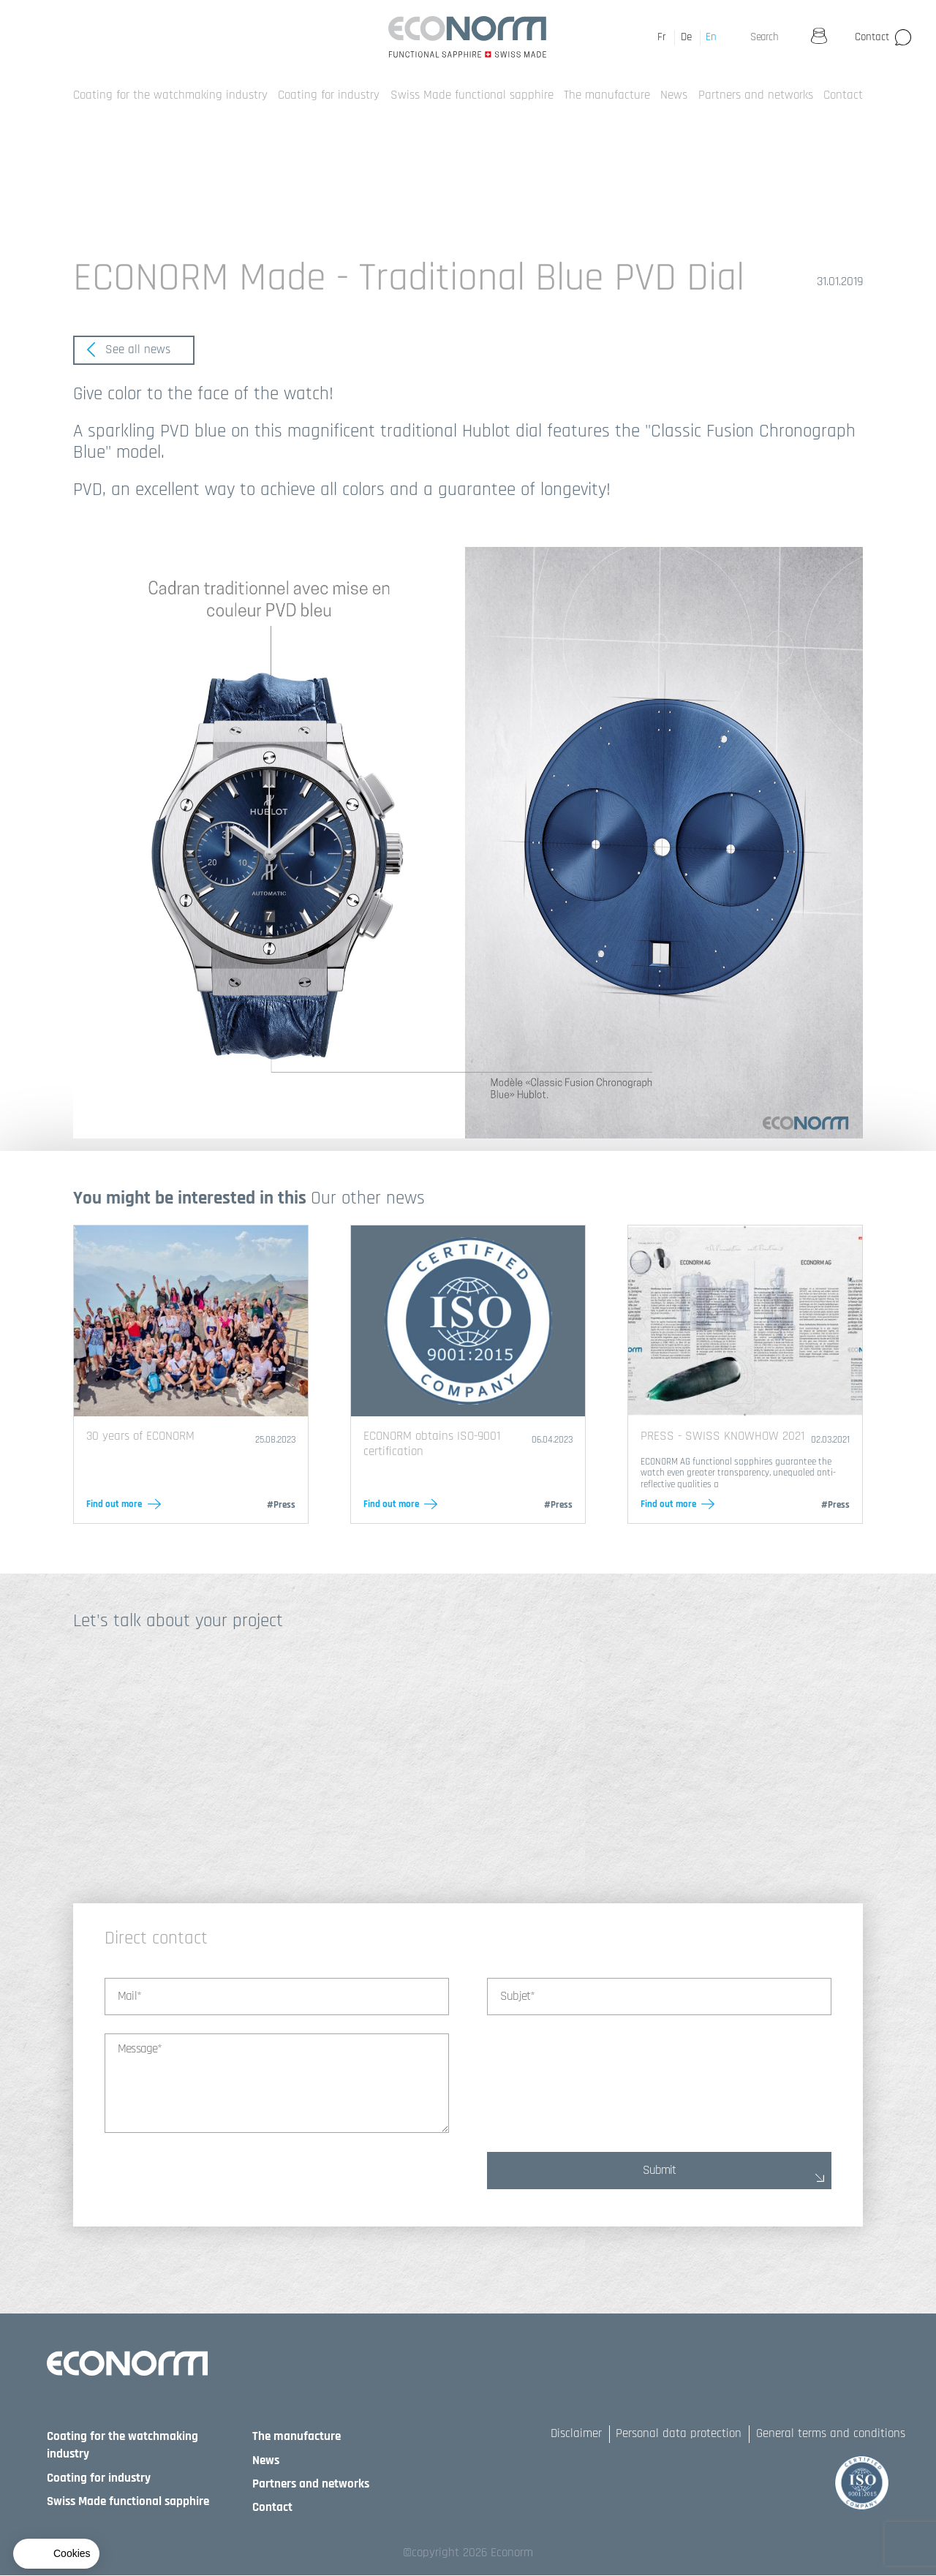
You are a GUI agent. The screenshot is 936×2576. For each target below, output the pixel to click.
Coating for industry (329, 95)
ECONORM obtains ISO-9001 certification (431, 1443)
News (673, 95)
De (686, 37)
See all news (128, 349)
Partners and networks (755, 95)
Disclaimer (576, 2433)
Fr (661, 37)
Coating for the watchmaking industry (170, 95)
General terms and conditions (830, 2433)
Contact (872, 37)
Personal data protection (678, 2433)
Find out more (114, 1504)
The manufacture (607, 95)
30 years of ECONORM (140, 1436)
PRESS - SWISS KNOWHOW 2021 (722, 1436)
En (711, 37)
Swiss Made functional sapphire (472, 95)
